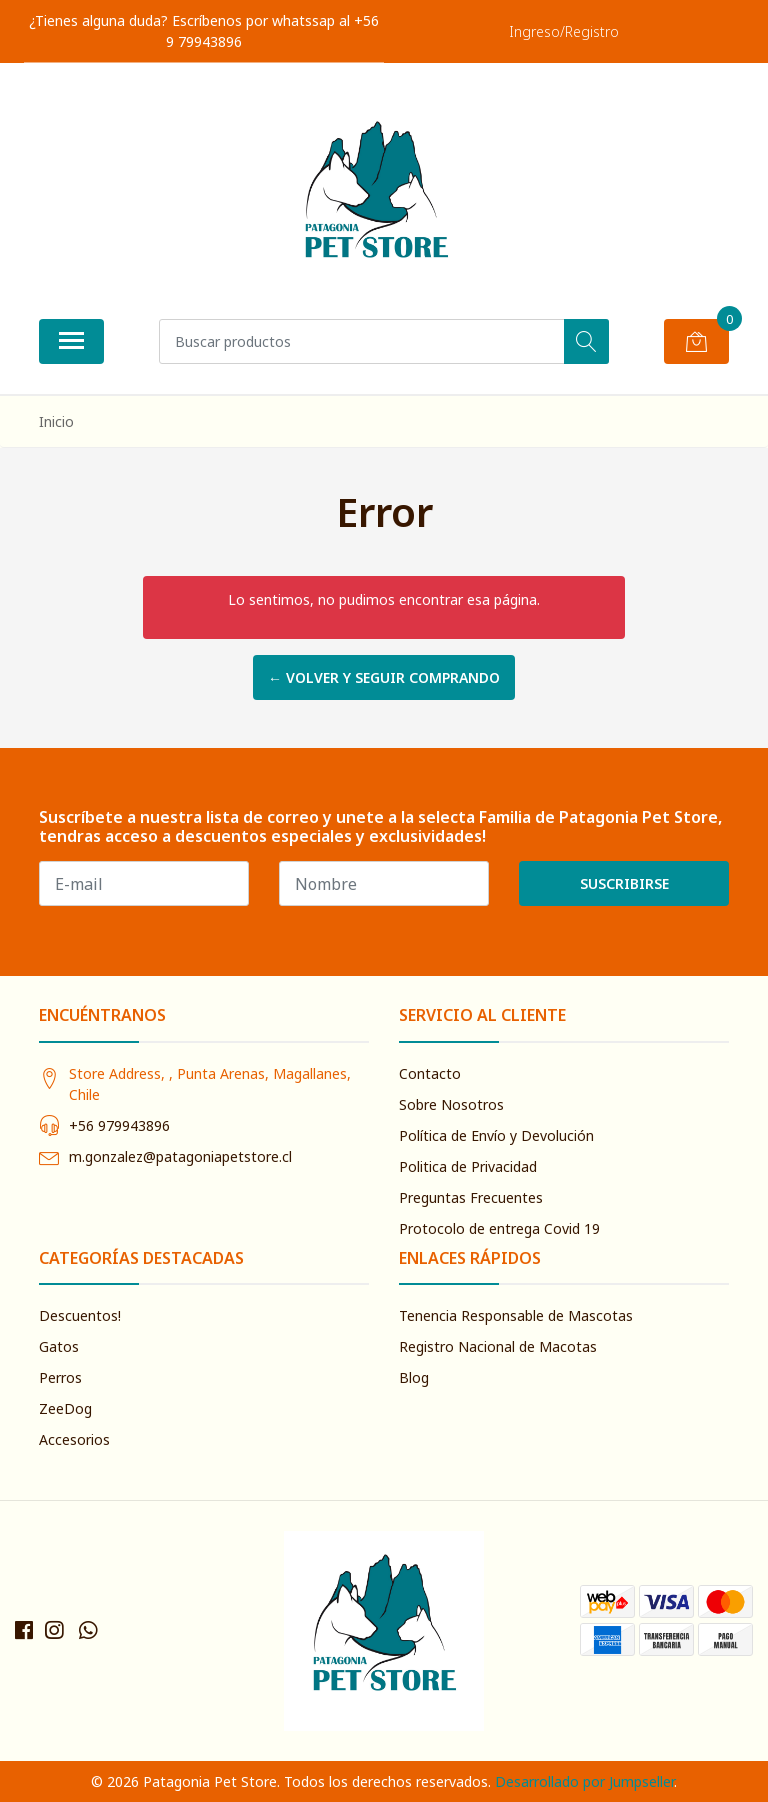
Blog (414, 1377)
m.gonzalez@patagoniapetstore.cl (180, 1156)
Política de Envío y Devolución (496, 1135)
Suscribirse (624, 883)
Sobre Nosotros (451, 1104)
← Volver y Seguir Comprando (384, 677)
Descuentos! (80, 1315)
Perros (60, 1377)
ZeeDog (65, 1408)
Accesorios (74, 1439)
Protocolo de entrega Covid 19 (499, 1228)
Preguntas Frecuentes (471, 1197)
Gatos (59, 1346)
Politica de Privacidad (468, 1166)
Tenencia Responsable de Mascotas (516, 1315)
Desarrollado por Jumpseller (584, 1781)
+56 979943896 (119, 1125)
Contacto (430, 1073)
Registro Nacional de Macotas (498, 1346)
